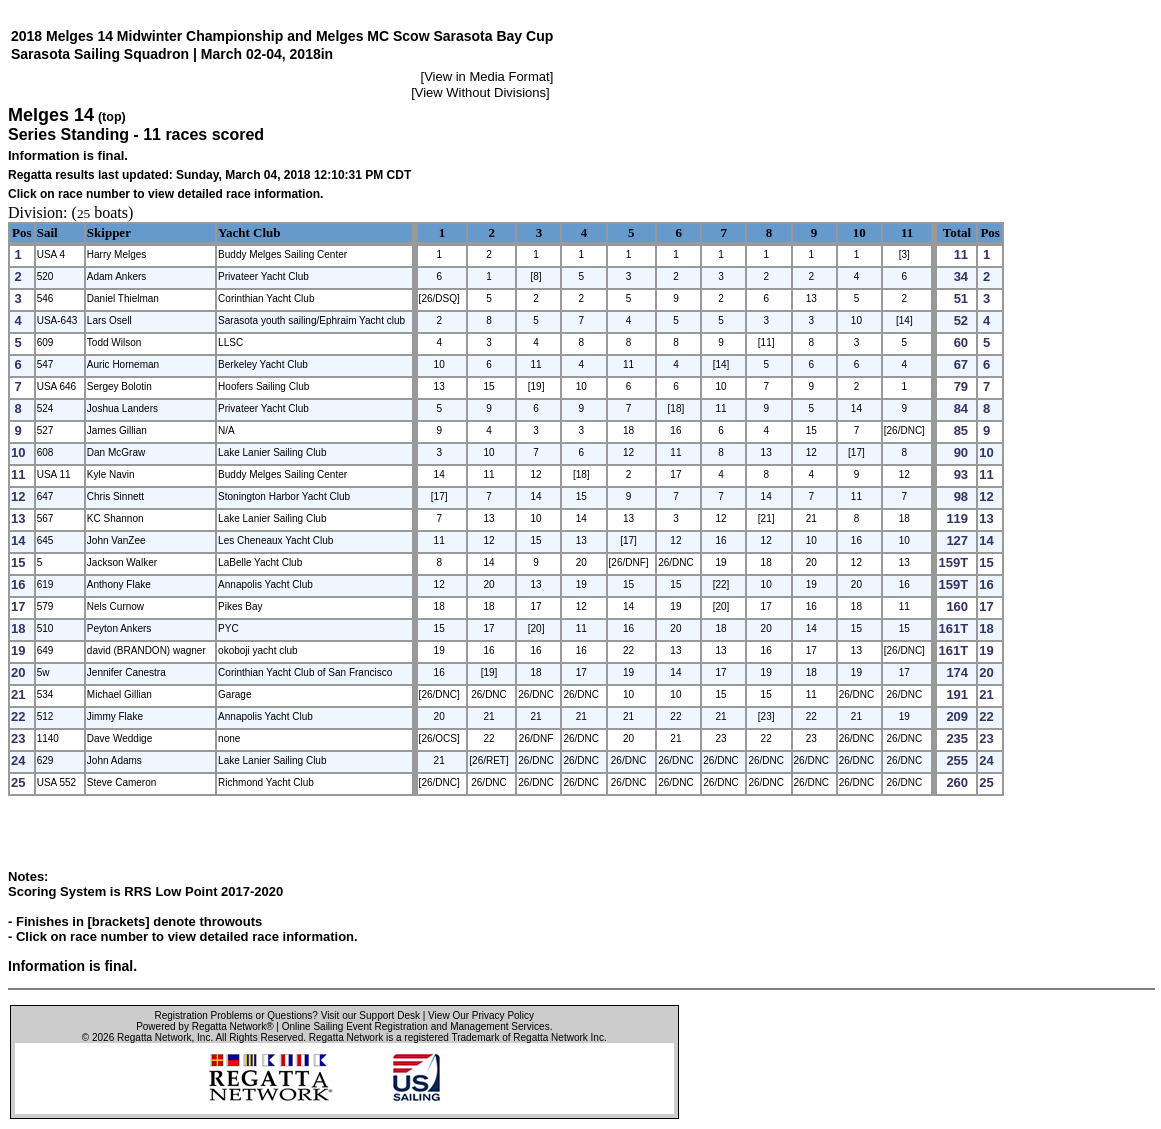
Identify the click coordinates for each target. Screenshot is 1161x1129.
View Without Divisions (480, 92)
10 (859, 232)
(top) (112, 117)
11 (907, 232)
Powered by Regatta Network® (204, 1026)
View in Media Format (486, 76)
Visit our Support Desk (370, 1015)
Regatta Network (154, 1037)
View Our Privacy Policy (481, 1015)
